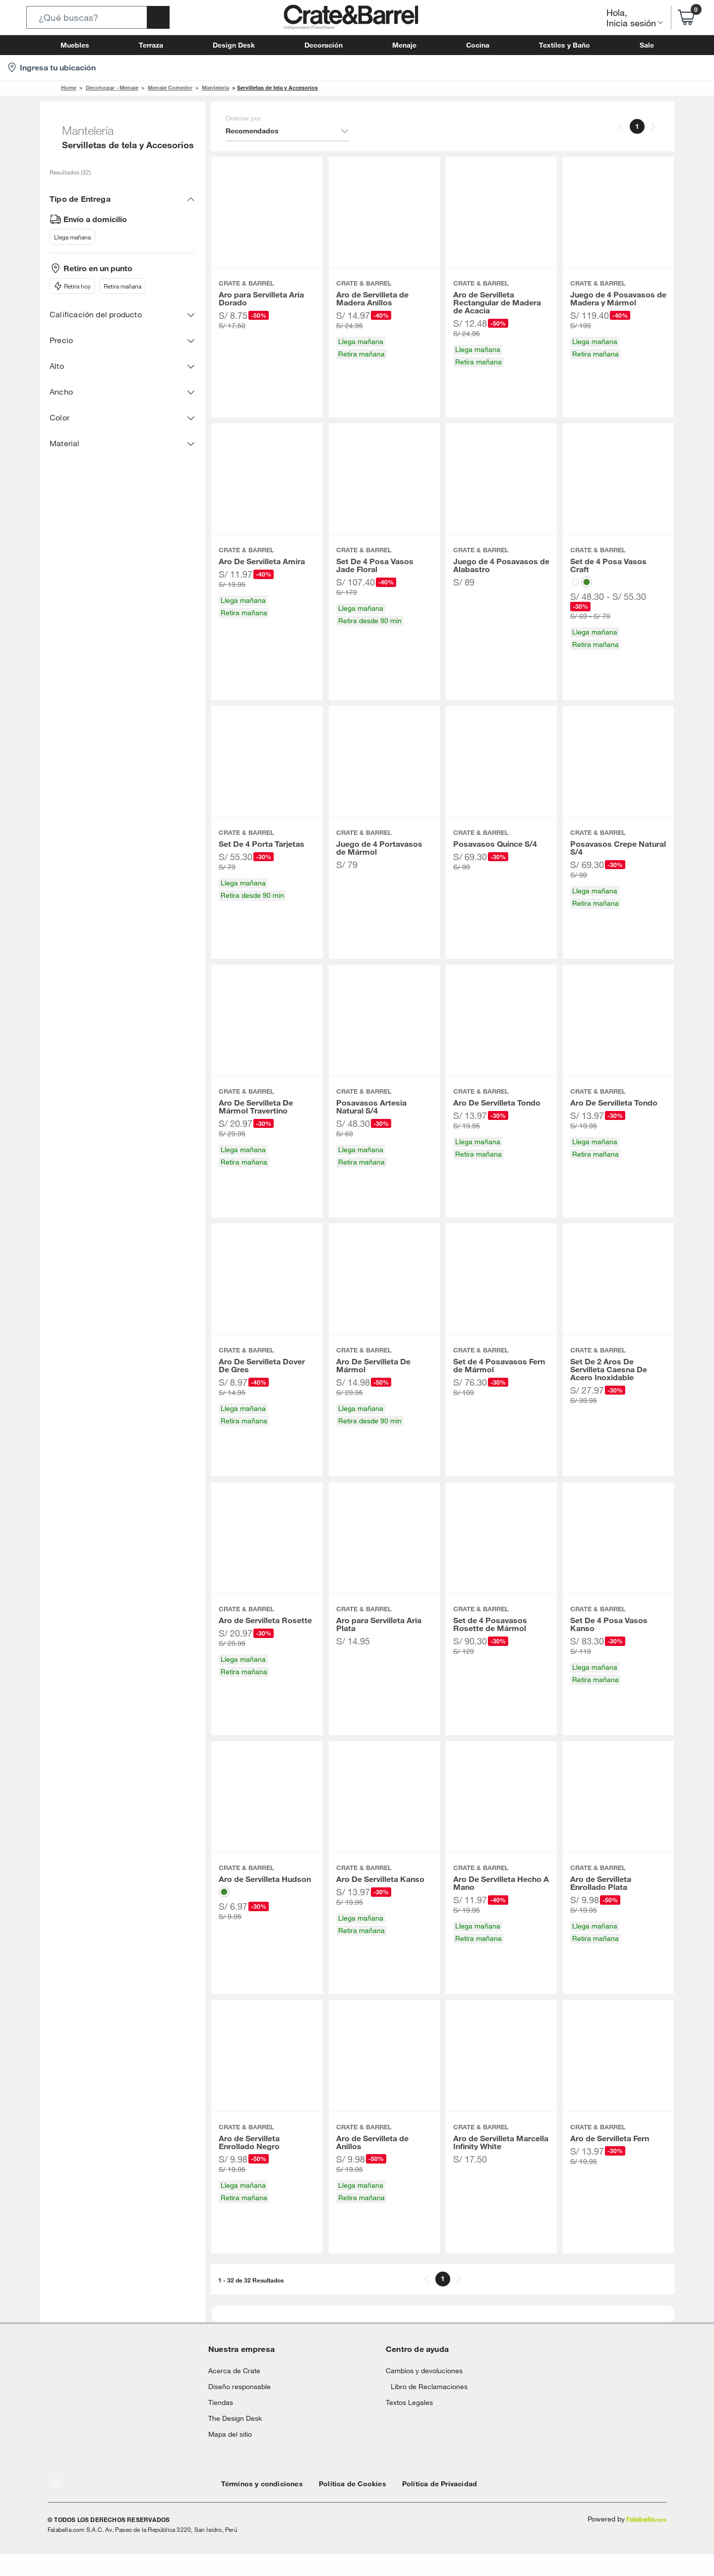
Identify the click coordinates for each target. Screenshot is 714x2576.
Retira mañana (119, 286)
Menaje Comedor (160, 88)
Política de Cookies (338, 2505)
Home (68, 88)
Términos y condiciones (257, 2505)
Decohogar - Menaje (107, 88)
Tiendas (219, 2424)
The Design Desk (232, 2440)
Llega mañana (71, 237)
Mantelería (203, 88)
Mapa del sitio (228, 2455)
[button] (98, 17)
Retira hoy (71, 286)
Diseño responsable (235, 2408)
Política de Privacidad (416, 2505)
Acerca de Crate (230, 2392)
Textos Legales (406, 2434)
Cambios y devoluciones (420, 2392)
